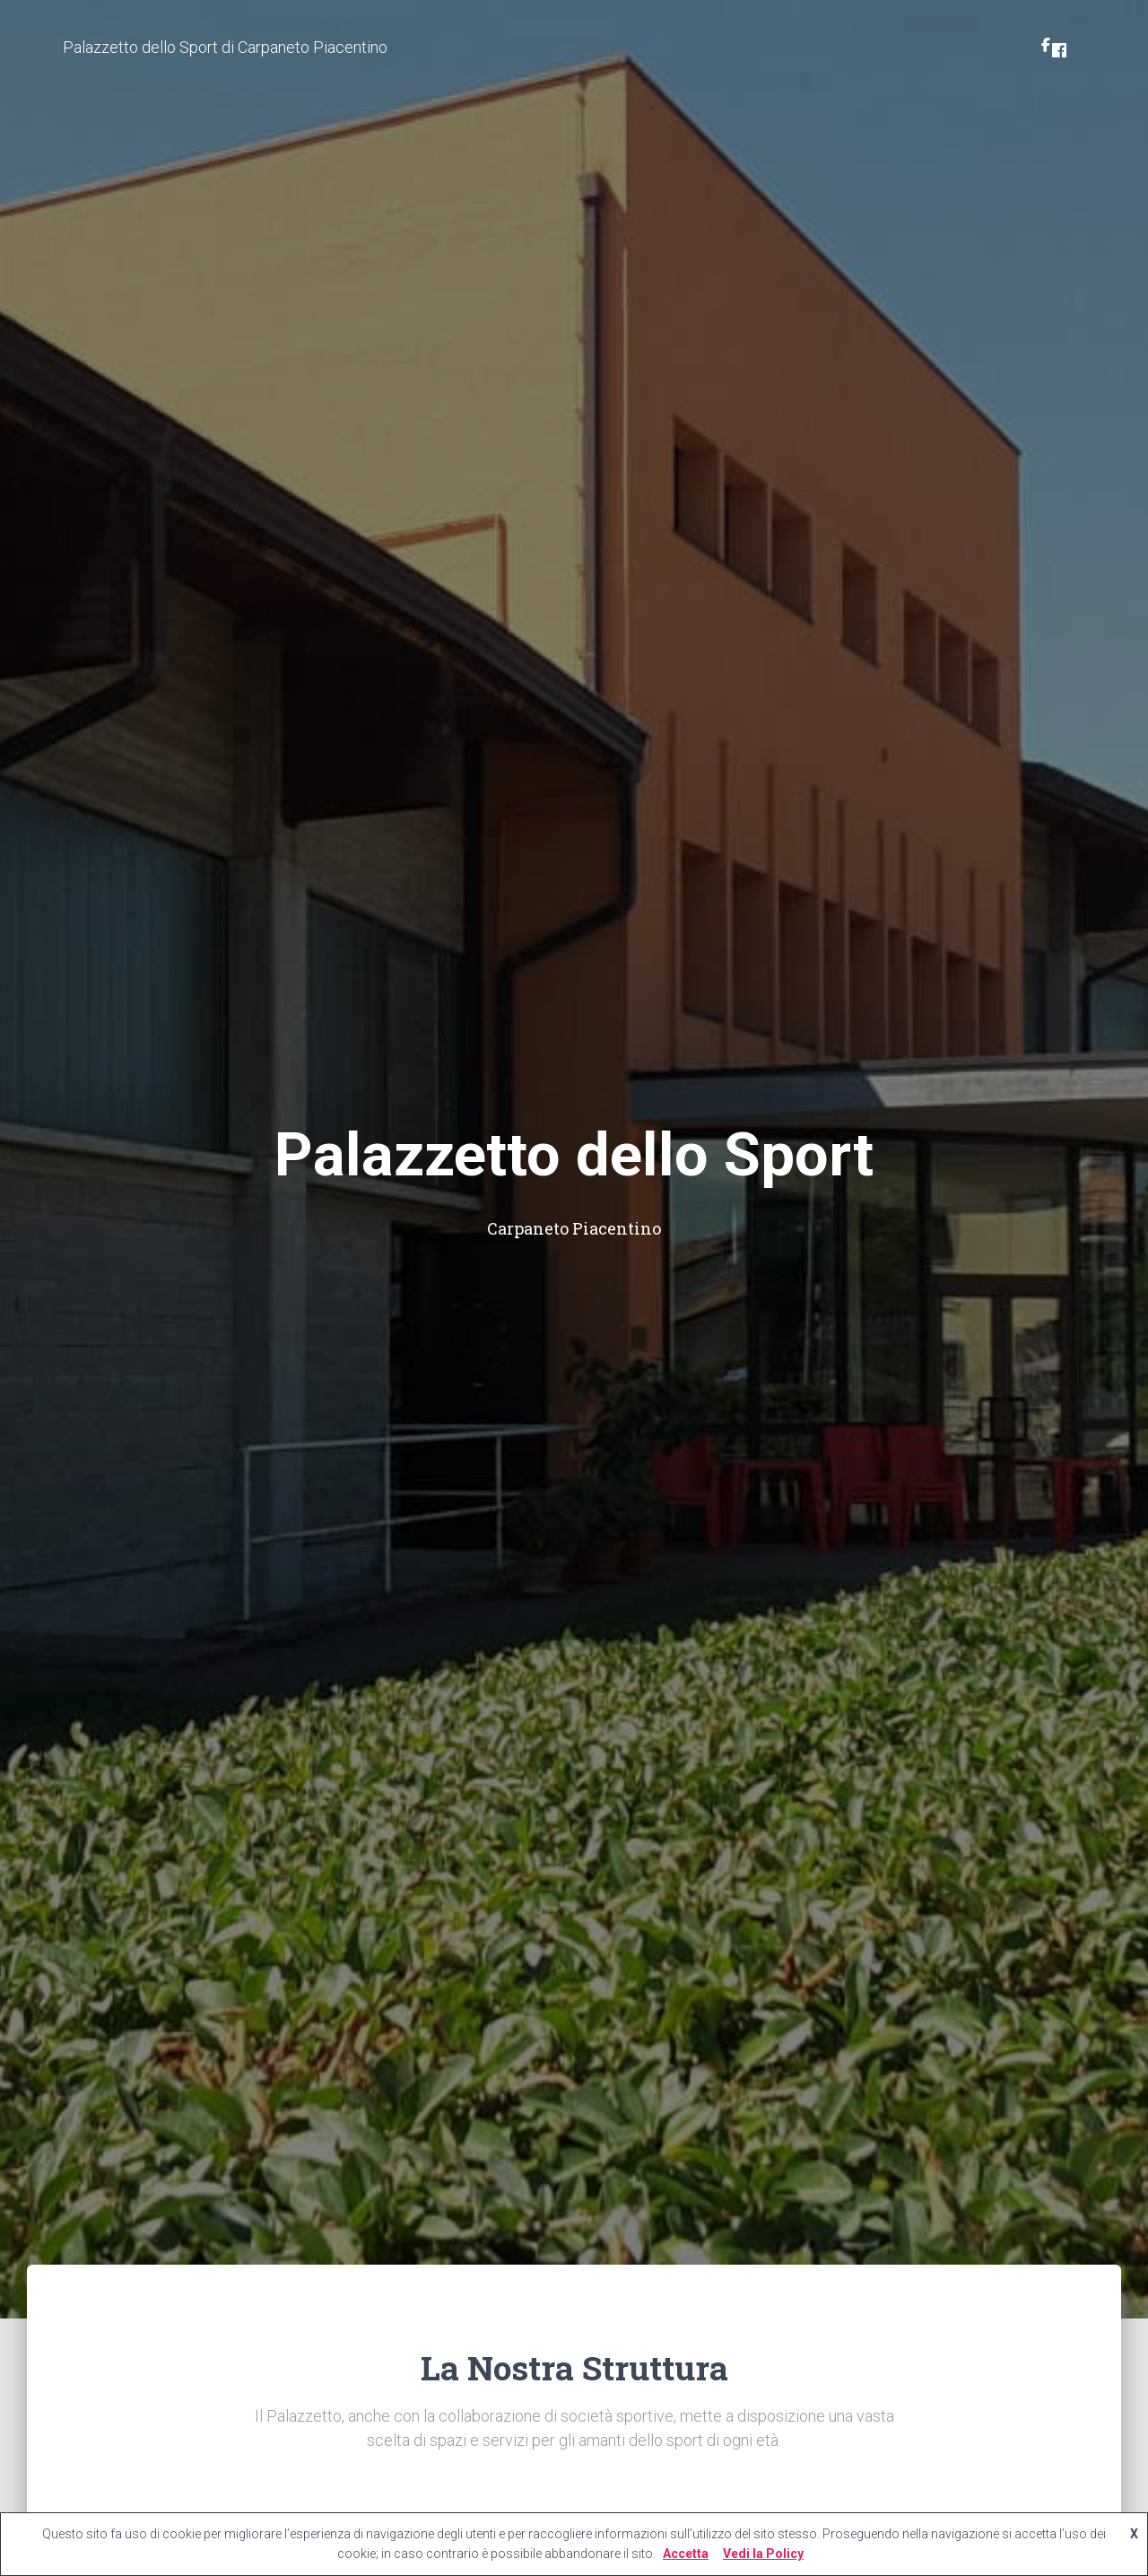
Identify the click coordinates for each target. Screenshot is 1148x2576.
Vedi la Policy (763, 2553)
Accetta (686, 2553)
